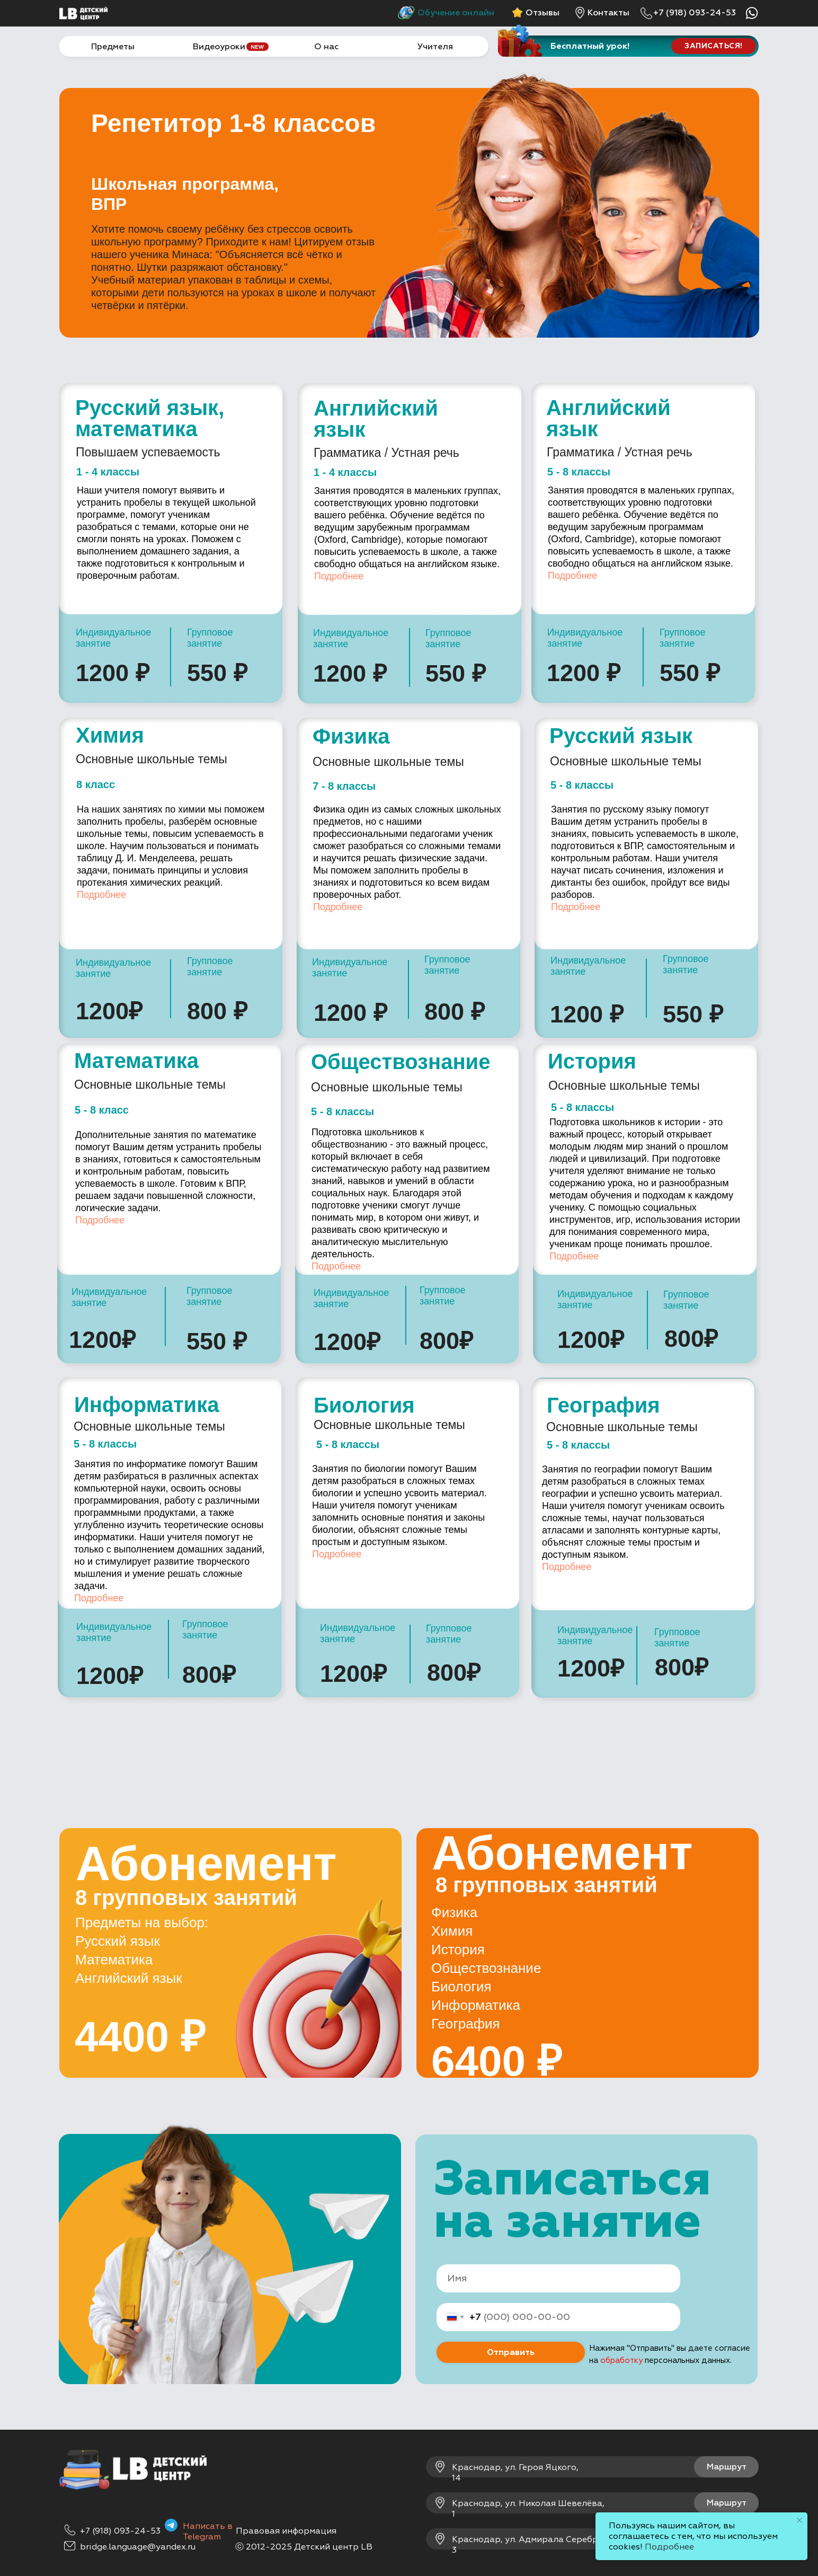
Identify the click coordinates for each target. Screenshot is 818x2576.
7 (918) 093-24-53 (123, 2531)
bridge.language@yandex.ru (137, 2547)
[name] (558, 2278)
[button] (713, 46)
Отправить (511, 2352)
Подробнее (338, 576)
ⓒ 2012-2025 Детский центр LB (303, 2547)
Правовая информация (286, 2531)
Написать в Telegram (208, 2531)
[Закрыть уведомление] (799, 2520)
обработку (621, 2361)
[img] (580, 13)
